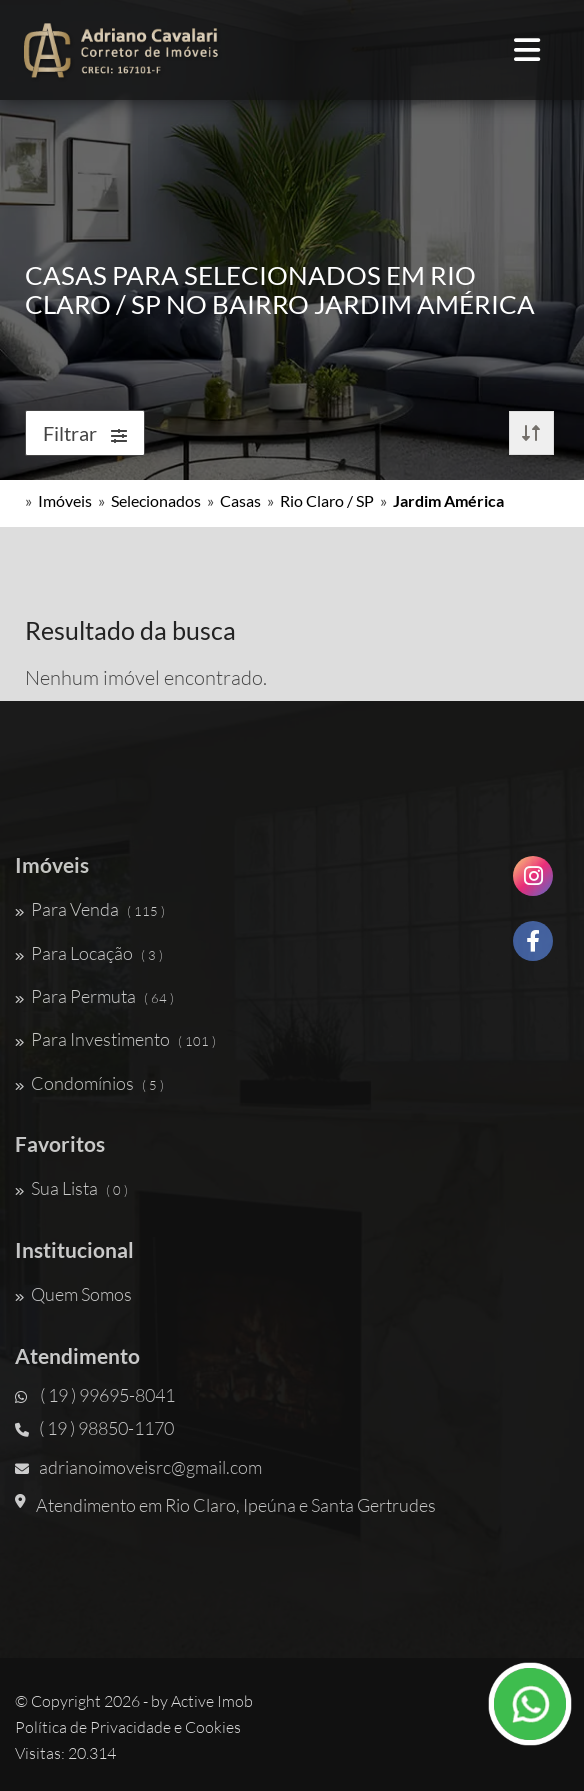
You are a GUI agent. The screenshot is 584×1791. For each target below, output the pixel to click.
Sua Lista (71, 1188)
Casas (240, 500)
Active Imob (212, 1701)
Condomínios (89, 1083)
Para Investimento (115, 1039)
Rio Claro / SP (327, 500)
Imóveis (65, 500)
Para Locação (89, 953)
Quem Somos (73, 1294)
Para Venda (90, 909)
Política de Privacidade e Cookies (128, 1727)
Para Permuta (94, 996)
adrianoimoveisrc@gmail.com (138, 1467)
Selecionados (156, 500)
